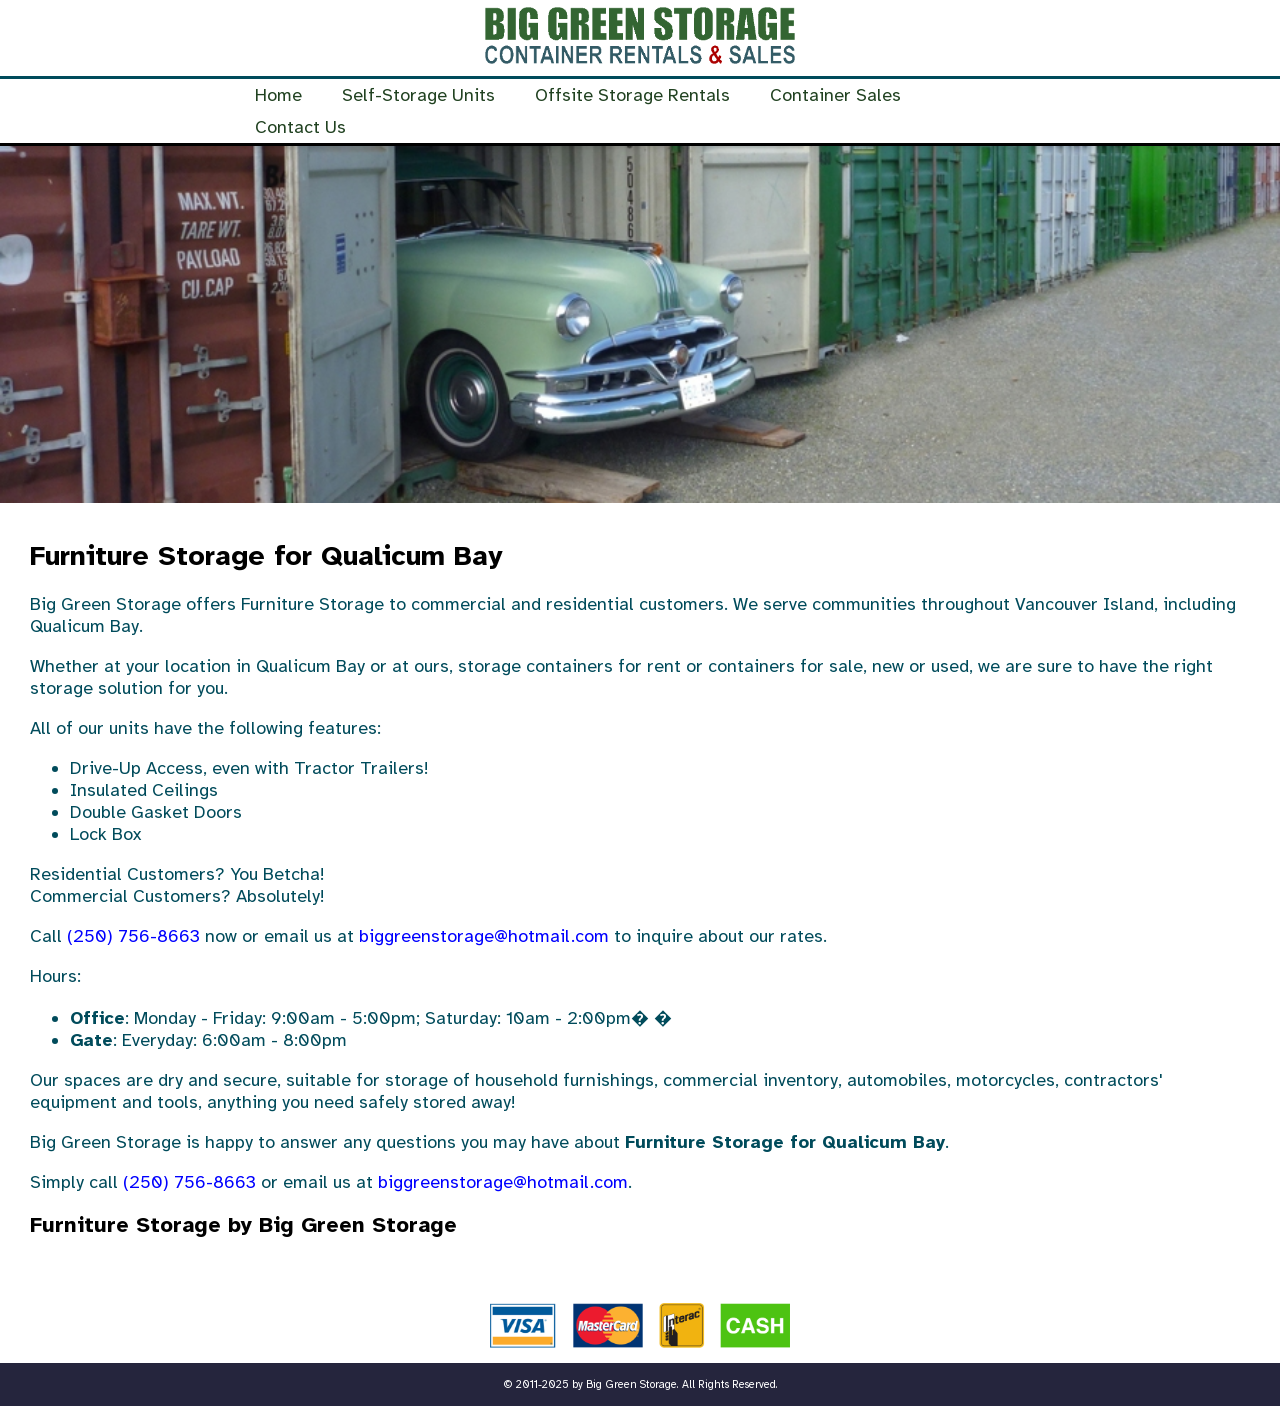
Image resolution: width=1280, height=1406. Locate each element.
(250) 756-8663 (133, 936)
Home (278, 95)
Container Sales (835, 95)
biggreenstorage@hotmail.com (484, 936)
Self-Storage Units (418, 95)
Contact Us (300, 127)
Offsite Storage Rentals (632, 95)
